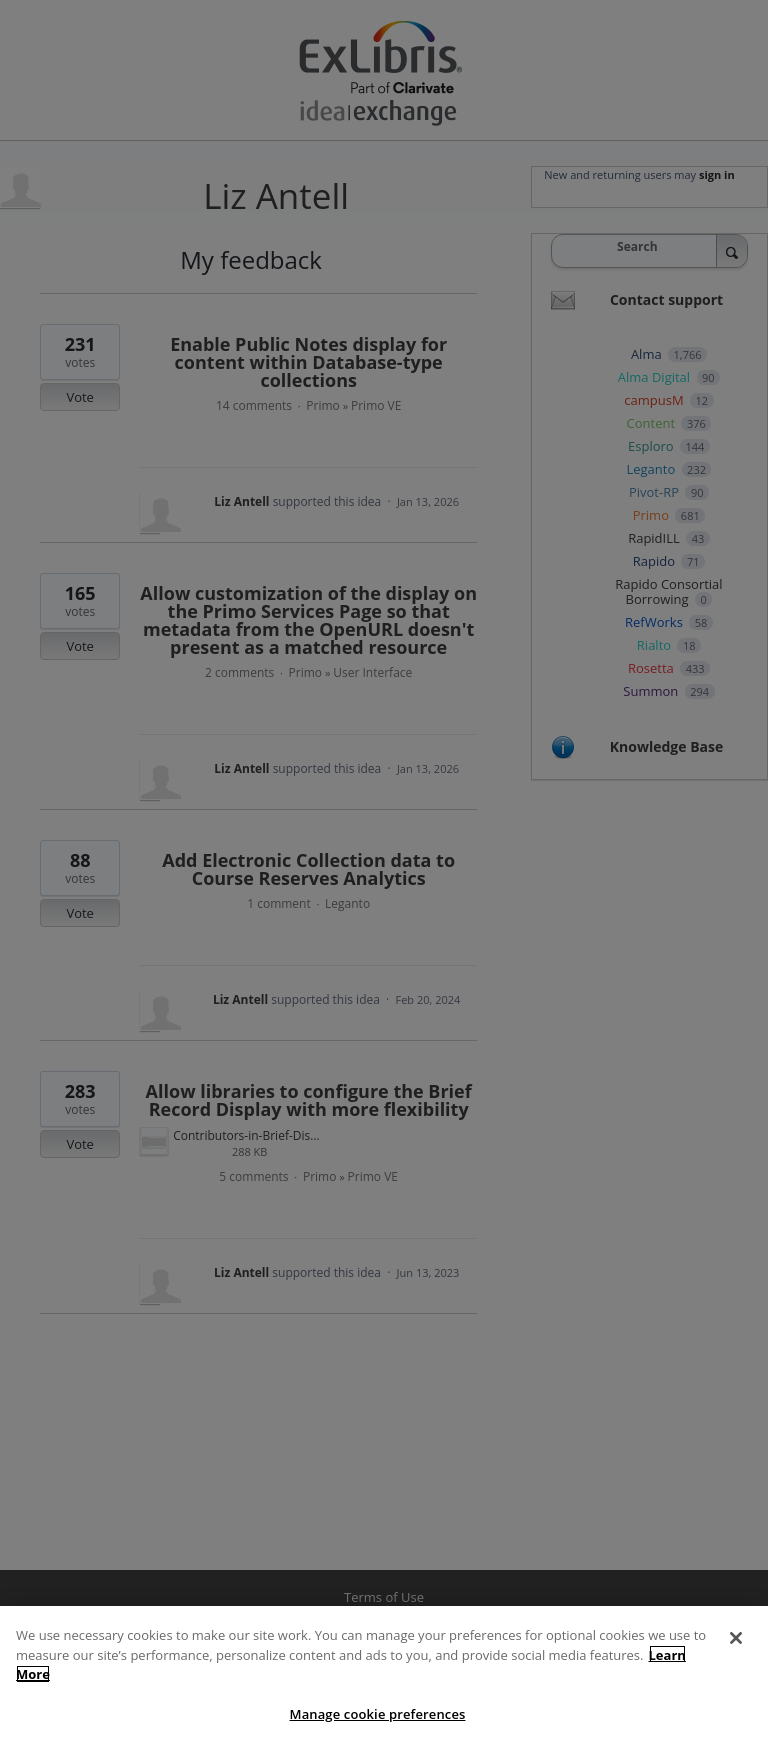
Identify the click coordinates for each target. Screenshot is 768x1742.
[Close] (736, 1650)
